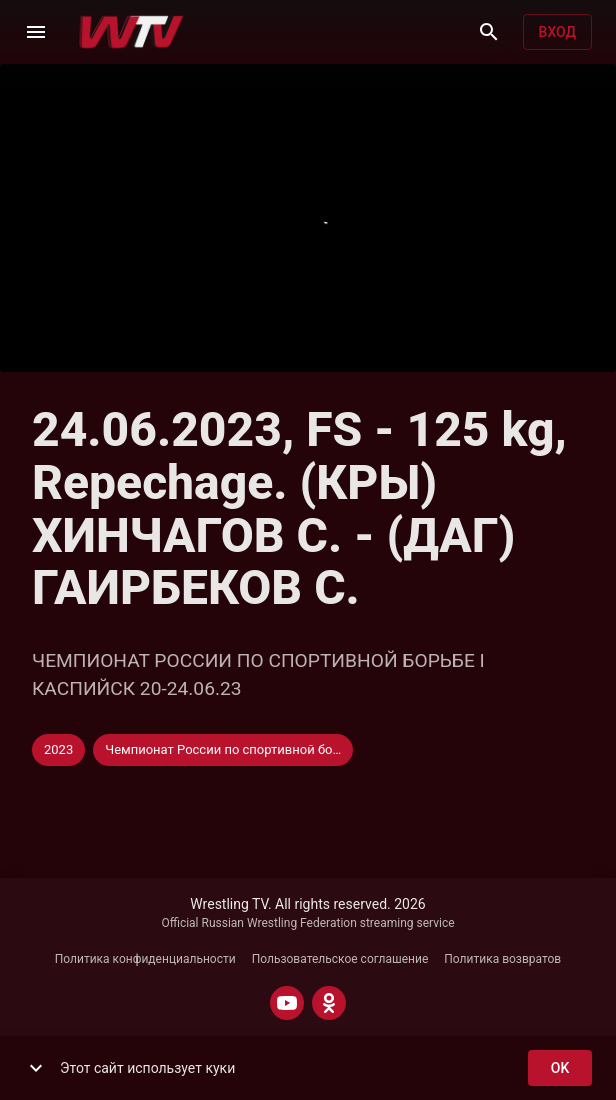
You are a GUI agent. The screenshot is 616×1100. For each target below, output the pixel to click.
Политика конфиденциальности (145, 959)
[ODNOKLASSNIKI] (329, 1003)
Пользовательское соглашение (340, 959)
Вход (557, 32)
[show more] (36, 1068)
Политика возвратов (502, 959)
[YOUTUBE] (287, 1003)
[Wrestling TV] (131, 32)
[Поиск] (489, 32)
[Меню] (36, 32)
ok (560, 1068)
